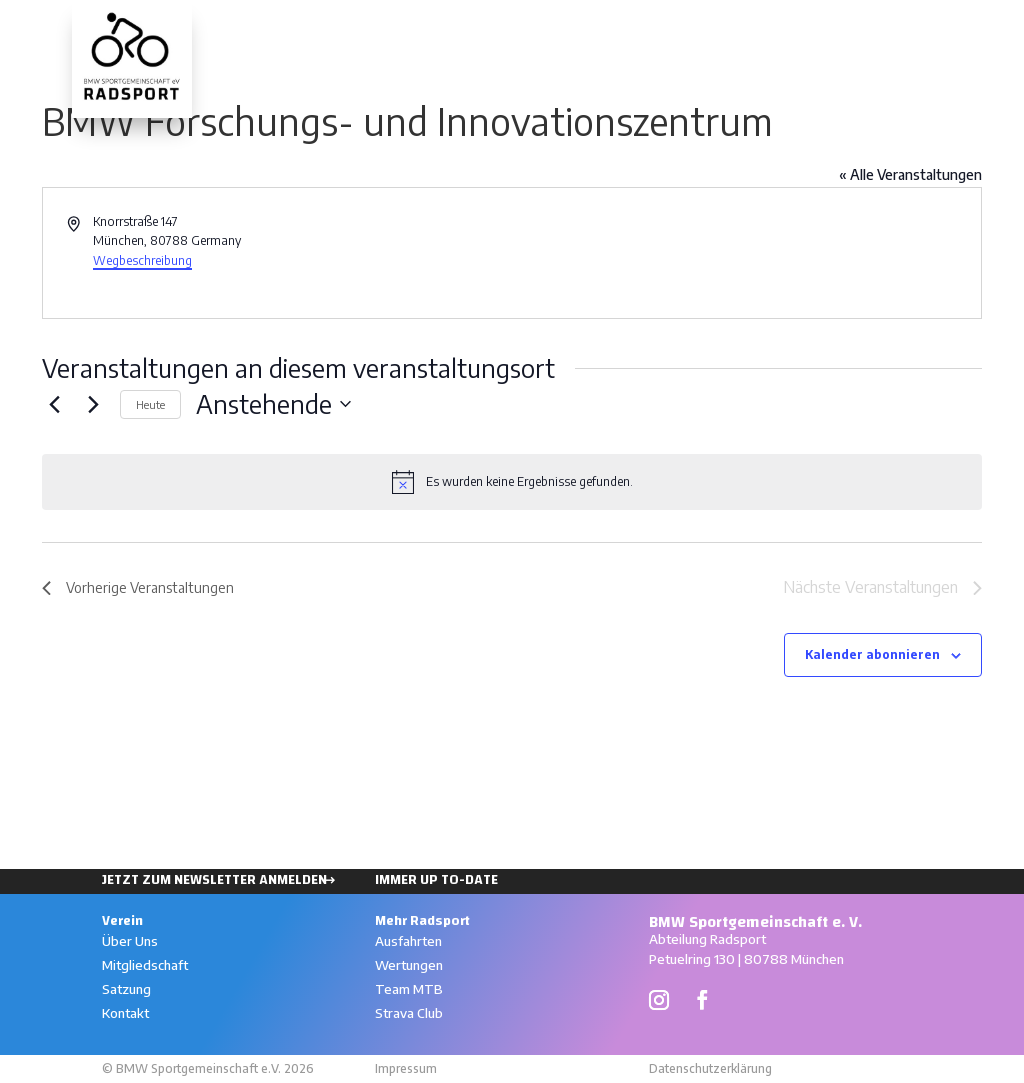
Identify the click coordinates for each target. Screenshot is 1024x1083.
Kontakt (125, 1013)
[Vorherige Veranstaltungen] (54, 404)
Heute (150, 404)
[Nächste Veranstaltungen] (93, 404)
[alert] (512, 482)
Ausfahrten (768, 28)
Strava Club (409, 1013)
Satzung (126, 989)
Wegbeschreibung (142, 260)
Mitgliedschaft (145, 965)
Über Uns (130, 941)
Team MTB (409, 989)
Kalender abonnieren (872, 654)
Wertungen (879, 28)
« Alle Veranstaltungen (910, 174)
